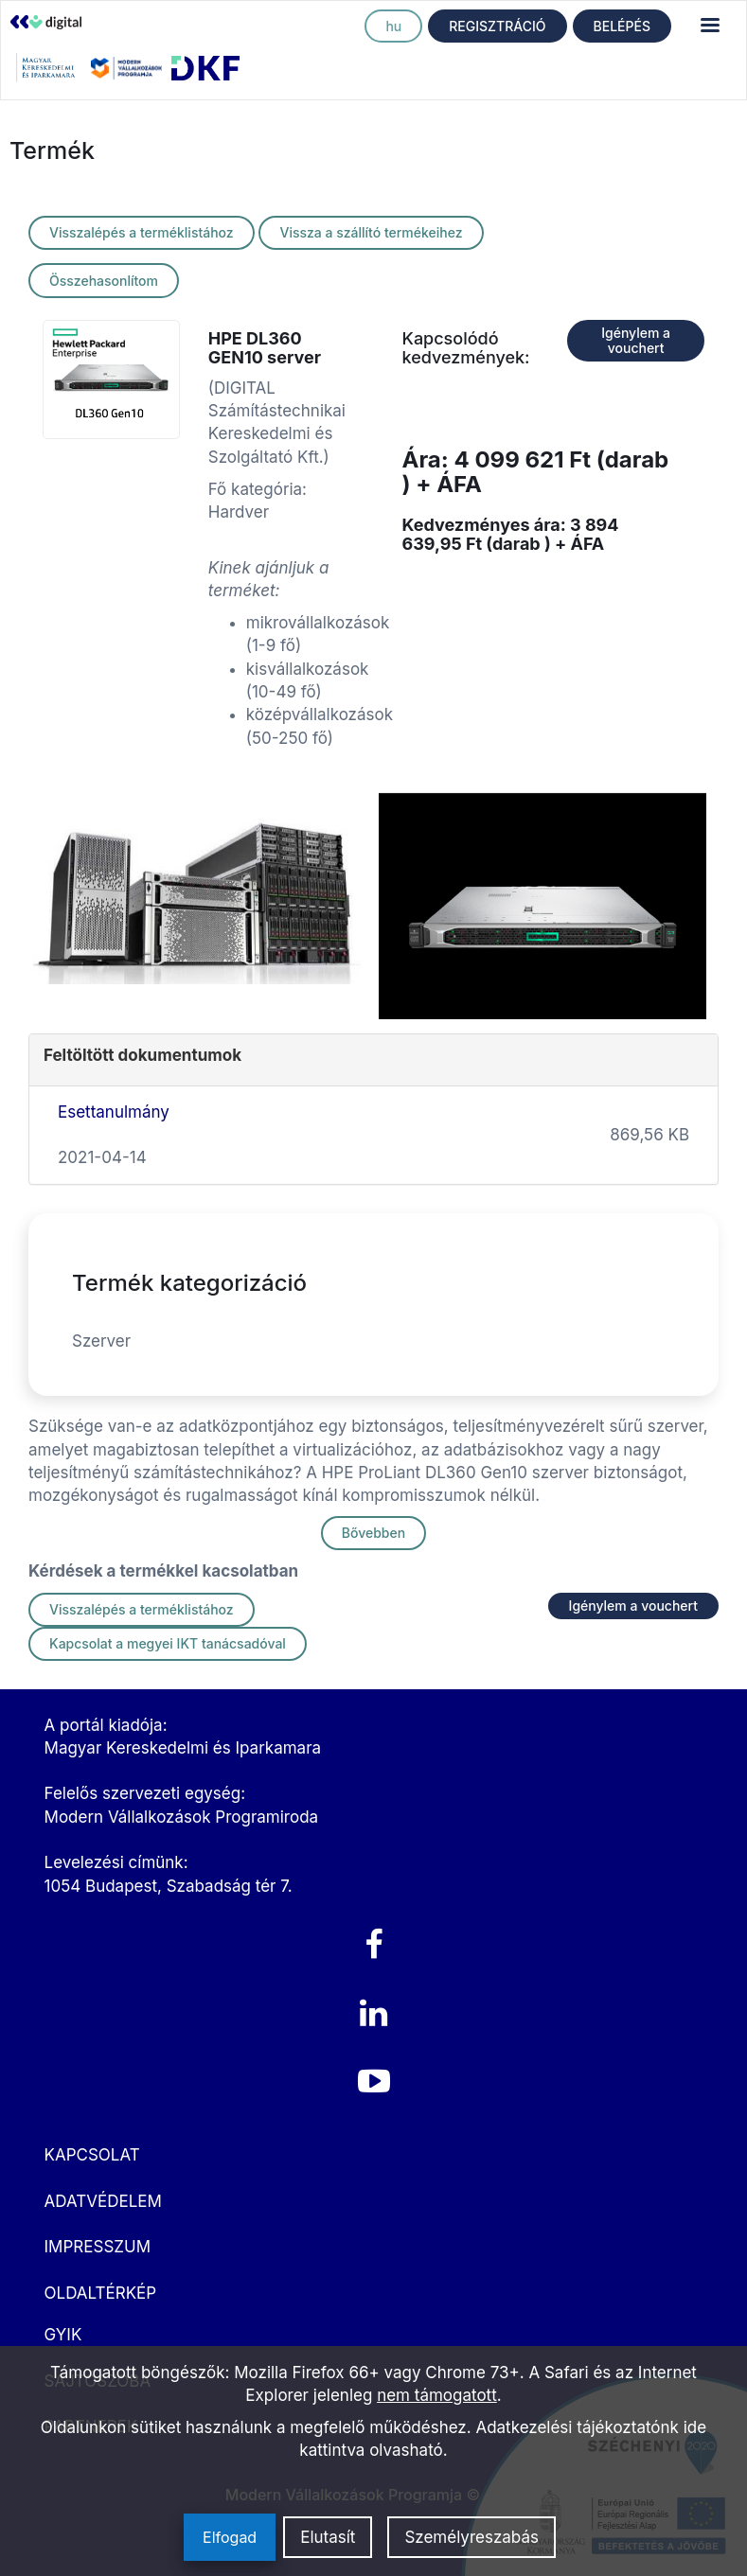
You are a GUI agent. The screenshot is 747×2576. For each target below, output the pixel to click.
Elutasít (327, 2537)
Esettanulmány (113, 1112)
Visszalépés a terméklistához (141, 232)
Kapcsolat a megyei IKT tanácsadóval (167, 1643)
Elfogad (230, 2537)
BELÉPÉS (622, 26)
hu (393, 26)
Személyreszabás (471, 2537)
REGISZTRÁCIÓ (497, 26)
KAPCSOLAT (92, 2154)
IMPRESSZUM (97, 2246)
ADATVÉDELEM (103, 2201)
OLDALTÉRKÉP (100, 2293)
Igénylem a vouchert (635, 340)
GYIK (63, 2334)
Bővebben (373, 1533)
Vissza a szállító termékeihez (370, 232)
